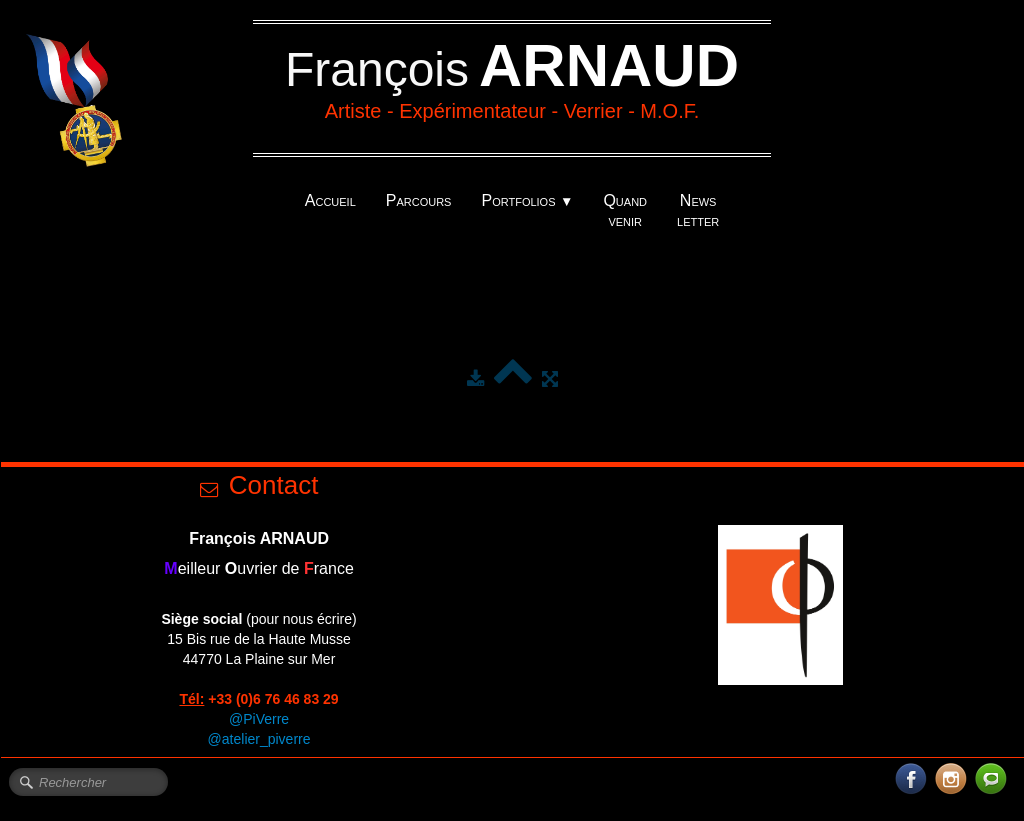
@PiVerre (259, 719)
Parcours (419, 200)
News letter (698, 210)
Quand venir (625, 210)
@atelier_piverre (259, 739)
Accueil (330, 200)
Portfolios (527, 200)
